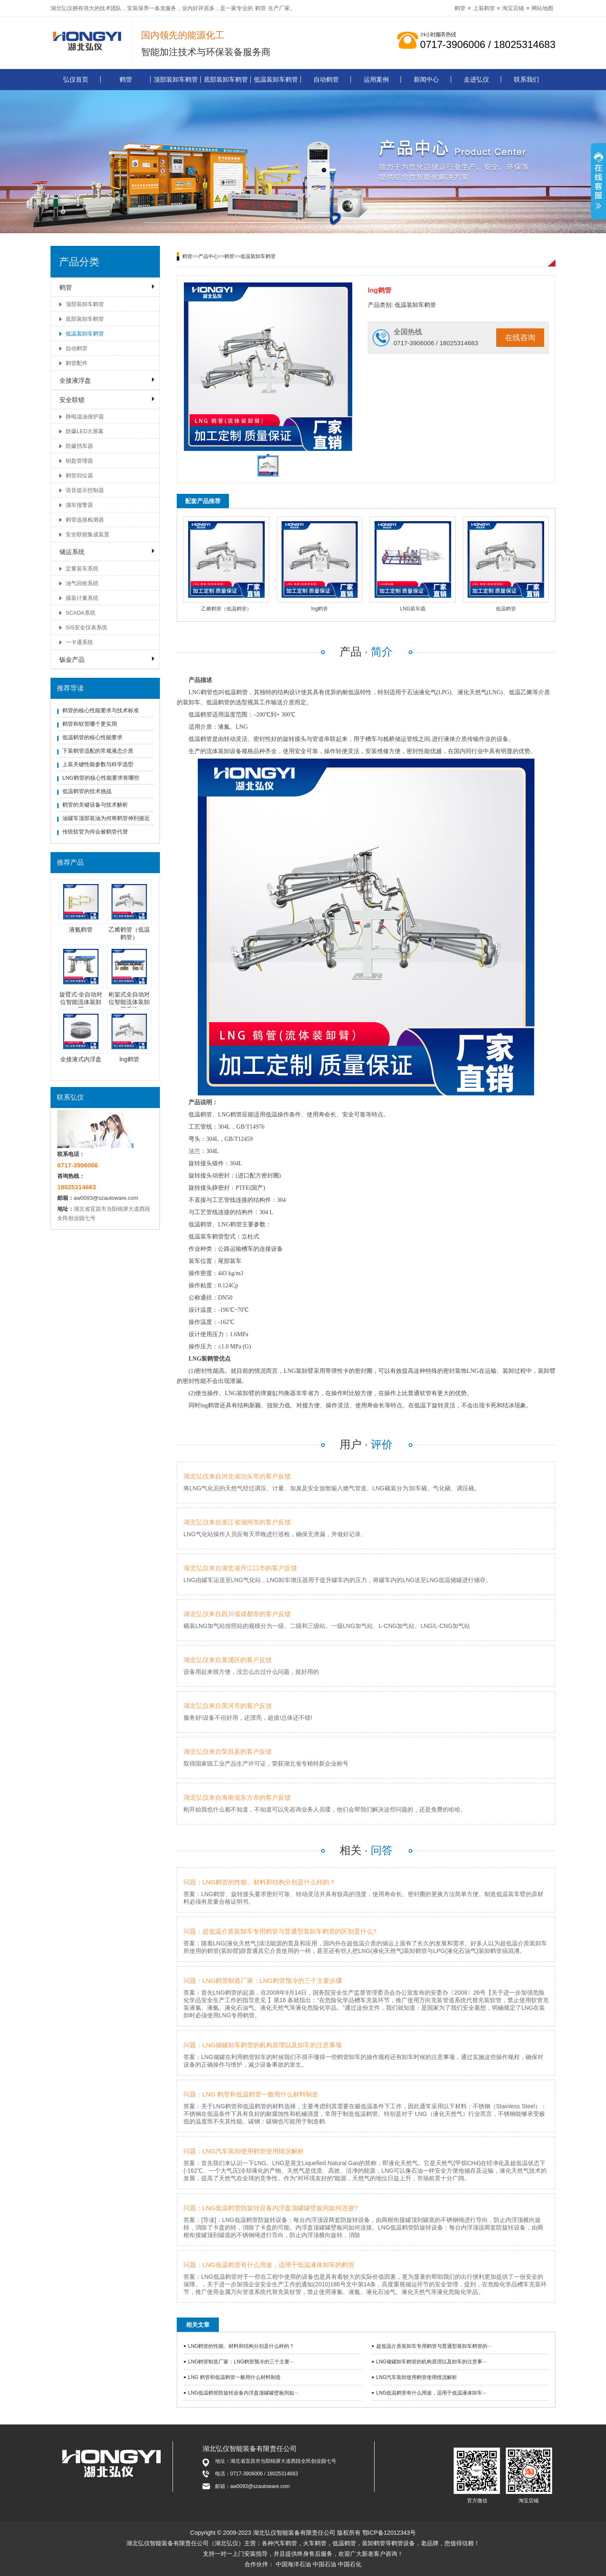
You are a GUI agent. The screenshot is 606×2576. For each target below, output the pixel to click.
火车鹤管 (315, 2543)
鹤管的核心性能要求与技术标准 (100, 710)
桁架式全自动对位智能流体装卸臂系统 (129, 1002)
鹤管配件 (77, 363)
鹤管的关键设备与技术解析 (95, 805)
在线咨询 (520, 337)
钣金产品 (72, 659)
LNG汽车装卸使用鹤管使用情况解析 (416, 2377)
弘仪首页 (75, 79)
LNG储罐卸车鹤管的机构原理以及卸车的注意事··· (431, 2362)
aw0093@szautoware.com (106, 1198)
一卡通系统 (79, 642)
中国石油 (324, 2564)
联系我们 (526, 79)
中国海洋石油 (293, 2564)
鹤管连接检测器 (85, 520)
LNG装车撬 (412, 609)
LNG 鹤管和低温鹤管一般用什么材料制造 (234, 2377)
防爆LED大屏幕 (85, 431)
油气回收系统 (82, 583)
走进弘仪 (476, 79)
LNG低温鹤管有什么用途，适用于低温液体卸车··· (431, 2393)
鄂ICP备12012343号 (389, 2532)
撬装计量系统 (82, 598)
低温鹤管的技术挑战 (87, 791)
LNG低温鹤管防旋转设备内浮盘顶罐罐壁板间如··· (243, 2393)
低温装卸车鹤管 (276, 79)
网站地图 (542, 8)
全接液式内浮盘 (80, 1059)
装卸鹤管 (373, 2543)
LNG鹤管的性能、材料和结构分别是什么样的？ (241, 2346)
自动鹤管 (326, 79)
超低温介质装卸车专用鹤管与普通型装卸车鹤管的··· (434, 2346)
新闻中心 (426, 79)
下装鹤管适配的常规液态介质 (97, 751)
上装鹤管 (484, 8)
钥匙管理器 (79, 461)
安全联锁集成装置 (87, 534)
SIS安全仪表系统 (86, 627)
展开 (598, 182)
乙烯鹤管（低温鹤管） (226, 609)
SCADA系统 (81, 613)
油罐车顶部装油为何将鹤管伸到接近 (106, 818)
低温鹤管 (506, 609)
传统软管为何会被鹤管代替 (95, 831)
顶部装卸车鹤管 (176, 79)
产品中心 (208, 256)
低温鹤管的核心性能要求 (92, 737)
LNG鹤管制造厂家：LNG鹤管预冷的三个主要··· (241, 2362)
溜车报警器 (79, 505)
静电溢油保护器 (85, 416)
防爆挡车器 (79, 446)
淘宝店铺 (513, 8)
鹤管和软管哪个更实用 (89, 724)
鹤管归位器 (79, 475)
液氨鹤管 (81, 929)
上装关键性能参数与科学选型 (97, 764)
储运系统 (72, 551)
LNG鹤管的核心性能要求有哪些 (100, 778)
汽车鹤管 (285, 2543)
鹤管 (260, 8)
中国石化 (349, 2564)
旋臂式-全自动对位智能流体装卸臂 (81, 1002)
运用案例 (376, 79)
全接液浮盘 (75, 380)
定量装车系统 (82, 568)
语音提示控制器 (85, 490)
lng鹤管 (129, 1059)
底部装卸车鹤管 (226, 79)
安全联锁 (72, 399)
